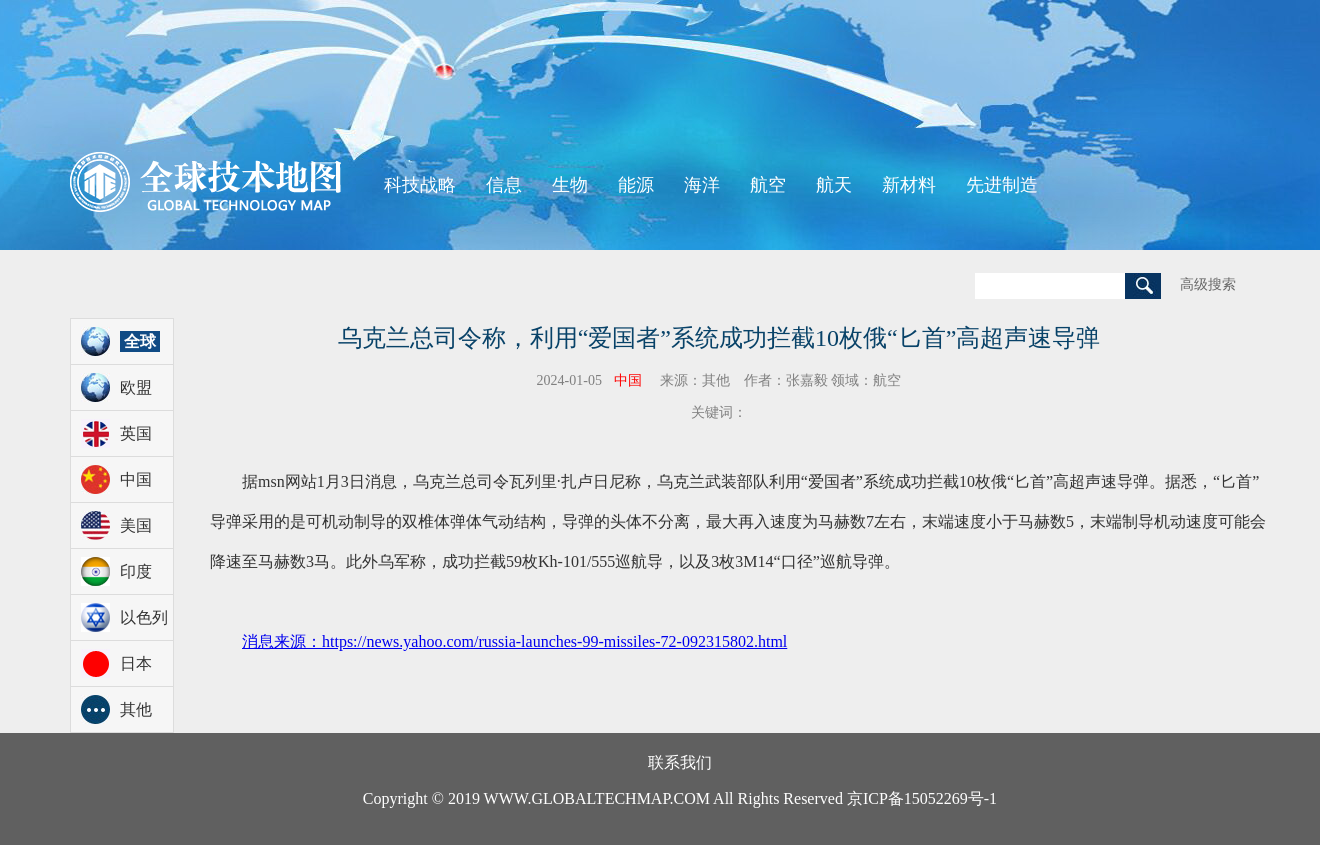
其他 (136, 709)
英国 (136, 433)
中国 (136, 479)
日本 (136, 663)
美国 (136, 525)
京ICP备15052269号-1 (922, 798)
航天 (834, 185)
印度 (136, 571)
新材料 (909, 185)
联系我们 (680, 762)
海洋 (702, 185)
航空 (768, 185)
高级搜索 (1208, 284)
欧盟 (136, 387)
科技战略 (420, 185)
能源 (636, 185)
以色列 (144, 617)
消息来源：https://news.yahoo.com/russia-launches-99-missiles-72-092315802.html (514, 641)
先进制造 (1002, 185)
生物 (570, 185)
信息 (504, 185)
